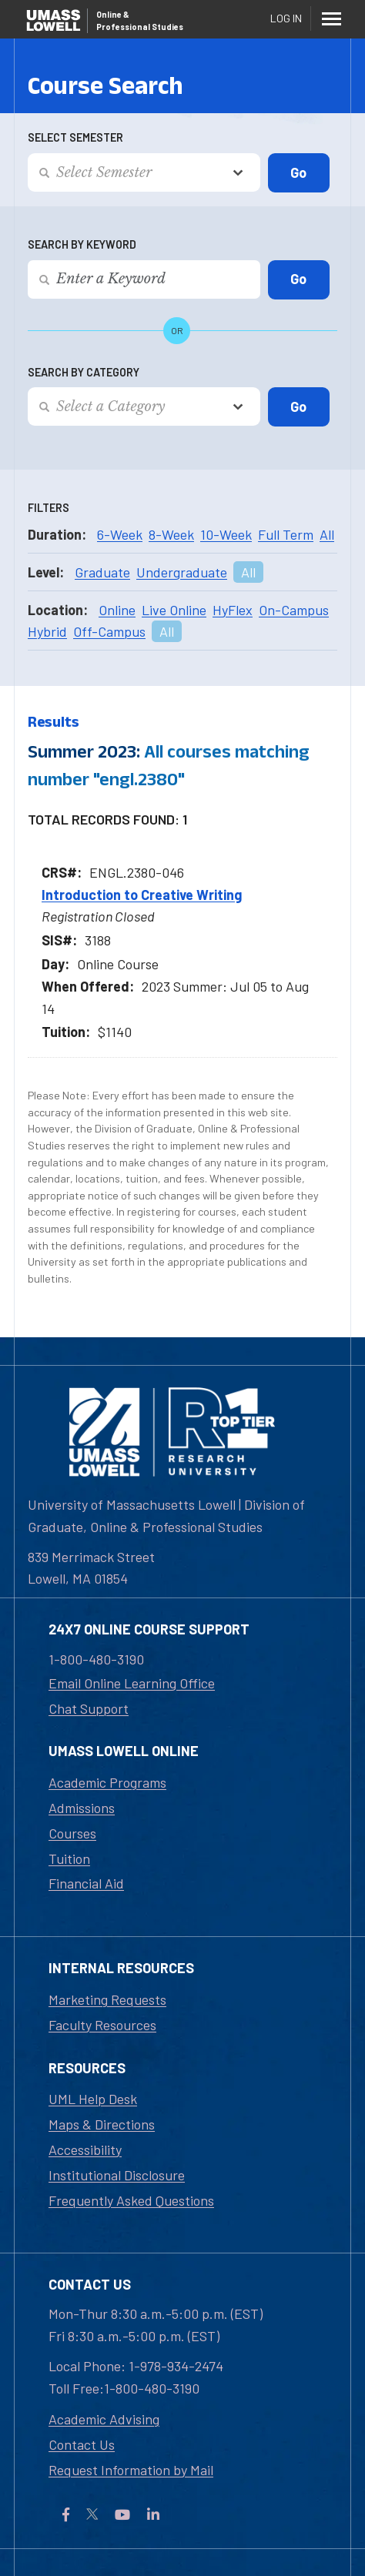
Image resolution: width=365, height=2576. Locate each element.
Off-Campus (109, 631)
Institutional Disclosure (117, 2174)
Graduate (102, 572)
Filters (48, 507)
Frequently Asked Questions (131, 2200)
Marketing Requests (107, 1999)
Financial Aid (86, 1883)
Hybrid (47, 631)
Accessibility (85, 2149)
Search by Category (83, 372)
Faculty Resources (102, 2024)
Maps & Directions (102, 2124)
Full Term (285, 534)
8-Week (171, 534)
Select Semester (75, 137)
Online (117, 609)
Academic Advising (104, 2418)
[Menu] (331, 18)
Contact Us (82, 2444)
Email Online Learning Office (132, 1682)
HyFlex (233, 609)
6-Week (119, 534)
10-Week (226, 534)
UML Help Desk (93, 2098)
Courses (72, 1833)
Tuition (69, 1858)
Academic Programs (107, 1782)
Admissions (82, 1807)
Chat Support (89, 1708)
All (327, 534)
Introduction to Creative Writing (142, 894)
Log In (286, 18)
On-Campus (294, 609)
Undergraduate (181, 572)
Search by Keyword (82, 244)
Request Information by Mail (131, 2469)
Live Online (174, 609)
